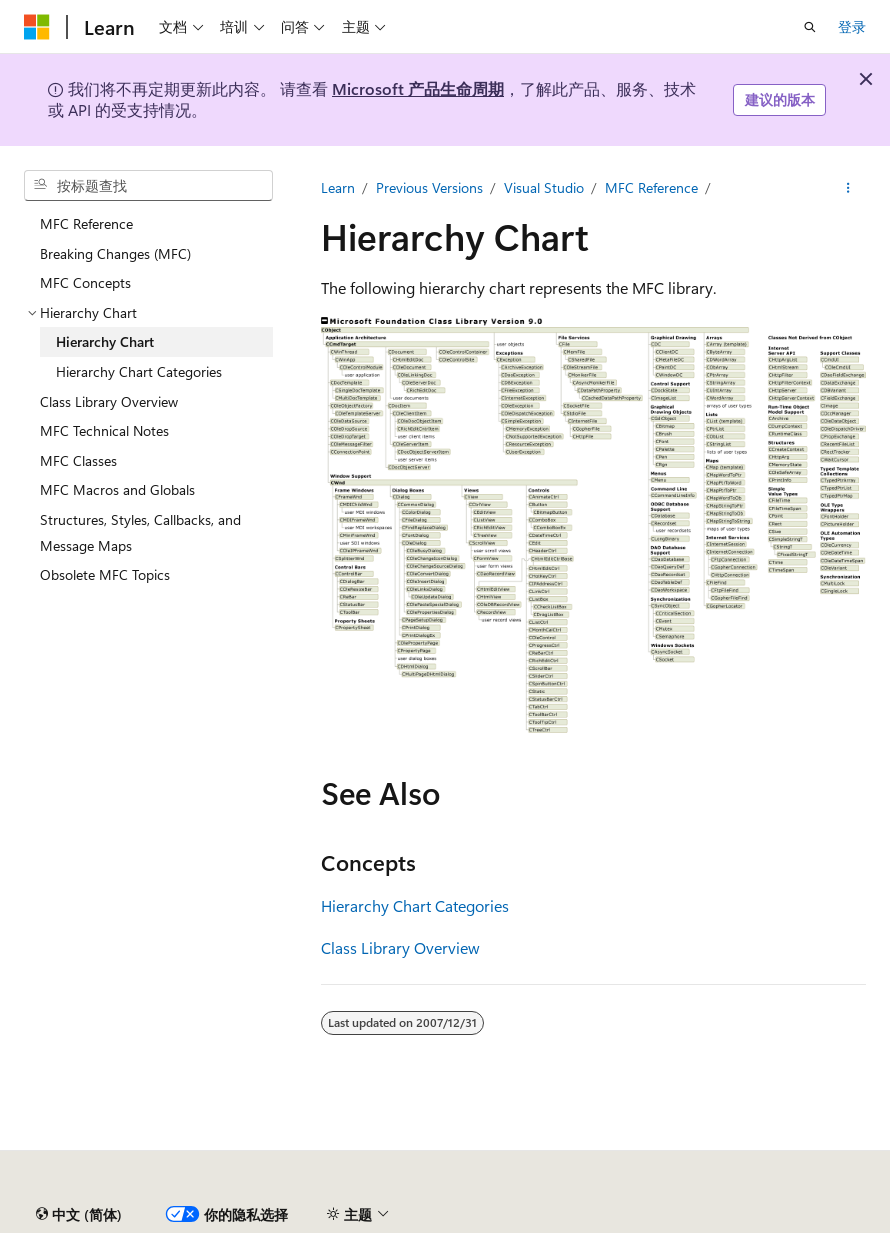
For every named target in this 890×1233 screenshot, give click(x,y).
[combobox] (148, 186)
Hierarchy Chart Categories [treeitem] (139, 371)
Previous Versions (429, 187)
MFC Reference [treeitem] (86, 223)
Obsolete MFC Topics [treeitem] (105, 574)
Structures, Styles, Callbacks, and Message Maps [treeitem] (140, 532)
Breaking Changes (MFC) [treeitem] (115, 253)
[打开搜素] (810, 27)
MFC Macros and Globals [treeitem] (117, 489)
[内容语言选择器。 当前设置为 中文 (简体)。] (79, 1215)
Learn (338, 187)
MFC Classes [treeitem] (78, 460)
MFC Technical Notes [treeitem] (104, 430)
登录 (852, 26)
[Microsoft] (37, 27)
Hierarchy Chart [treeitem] (105, 341)
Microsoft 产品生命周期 (418, 88)
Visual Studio (544, 187)
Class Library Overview (400, 947)
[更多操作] (848, 188)
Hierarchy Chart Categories (415, 905)
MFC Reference (651, 187)
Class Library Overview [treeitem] (109, 401)
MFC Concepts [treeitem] (85, 282)
